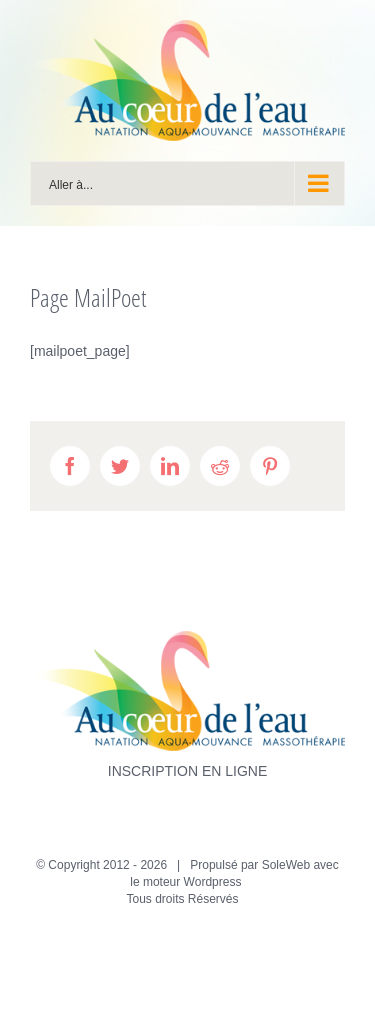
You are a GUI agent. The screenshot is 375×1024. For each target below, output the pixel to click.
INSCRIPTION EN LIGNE (187, 771)
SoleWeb (286, 865)
